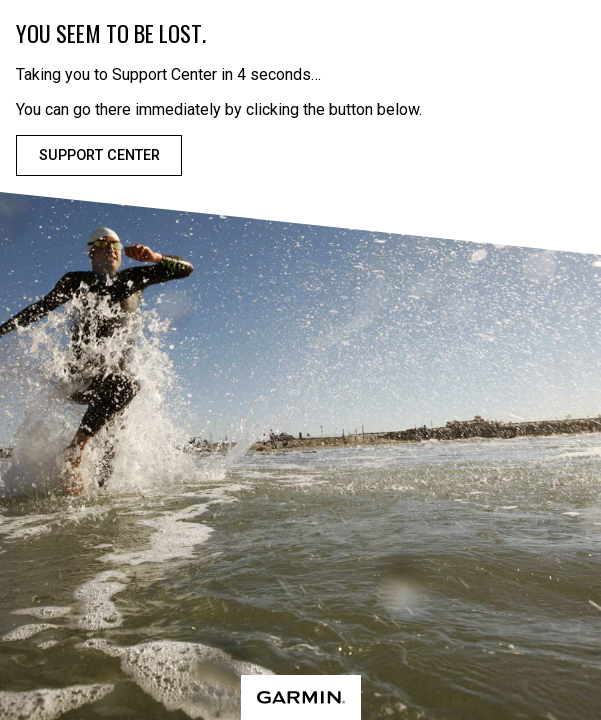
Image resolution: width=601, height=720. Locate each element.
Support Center (99, 155)
